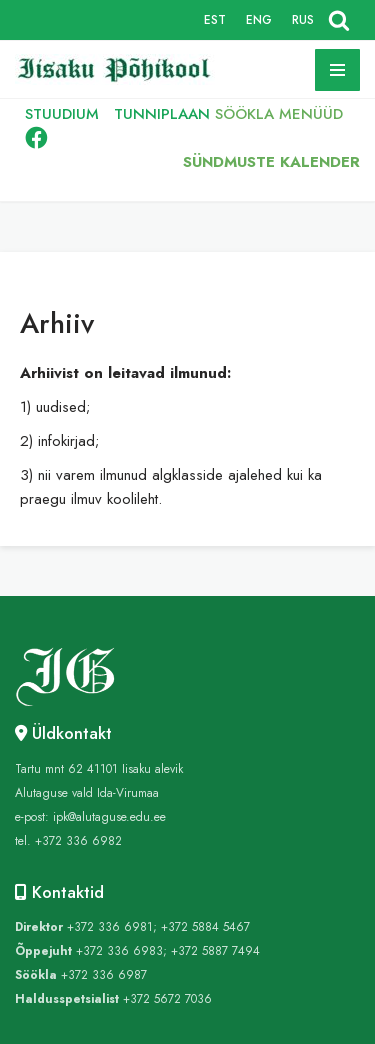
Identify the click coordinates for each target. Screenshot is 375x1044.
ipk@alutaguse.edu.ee (109, 817)
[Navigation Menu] (337, 70)
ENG (259, 20)
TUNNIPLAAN (162, 114)
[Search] (339, 20)
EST (215, 20)
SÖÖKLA (244, 114)
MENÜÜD (311, 114)
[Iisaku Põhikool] (120, 69)
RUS (303, 20)
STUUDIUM (62, 114)
